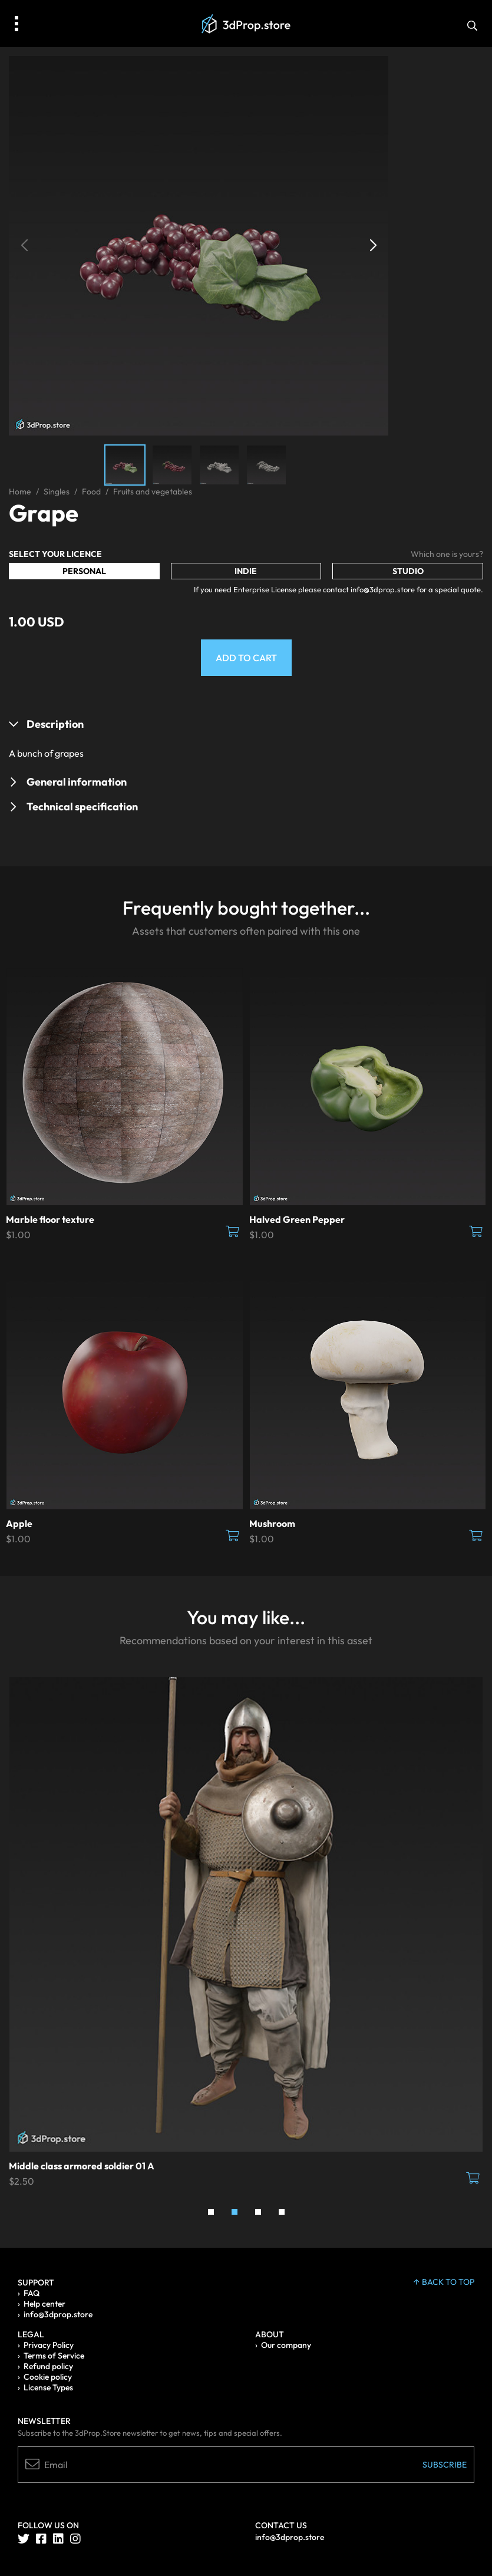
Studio (408, 571)
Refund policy (48, 2366)
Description (55, 724)
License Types (48, 2387)
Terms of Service (54, 2355)
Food (91, 491)
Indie (246, 571)
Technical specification (82, 806)
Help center (44, 2303)
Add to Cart (246, 658)
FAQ (31, 2293)
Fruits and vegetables (152, 491)
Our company (286, 2345)
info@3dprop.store (58, 2314)
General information (77, 782)
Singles (57, 491)
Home (20, 491)
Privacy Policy (49, 2345)
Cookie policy (48, 2376)
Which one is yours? (447, 554)
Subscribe (444, 2464)
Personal (84, 571)
